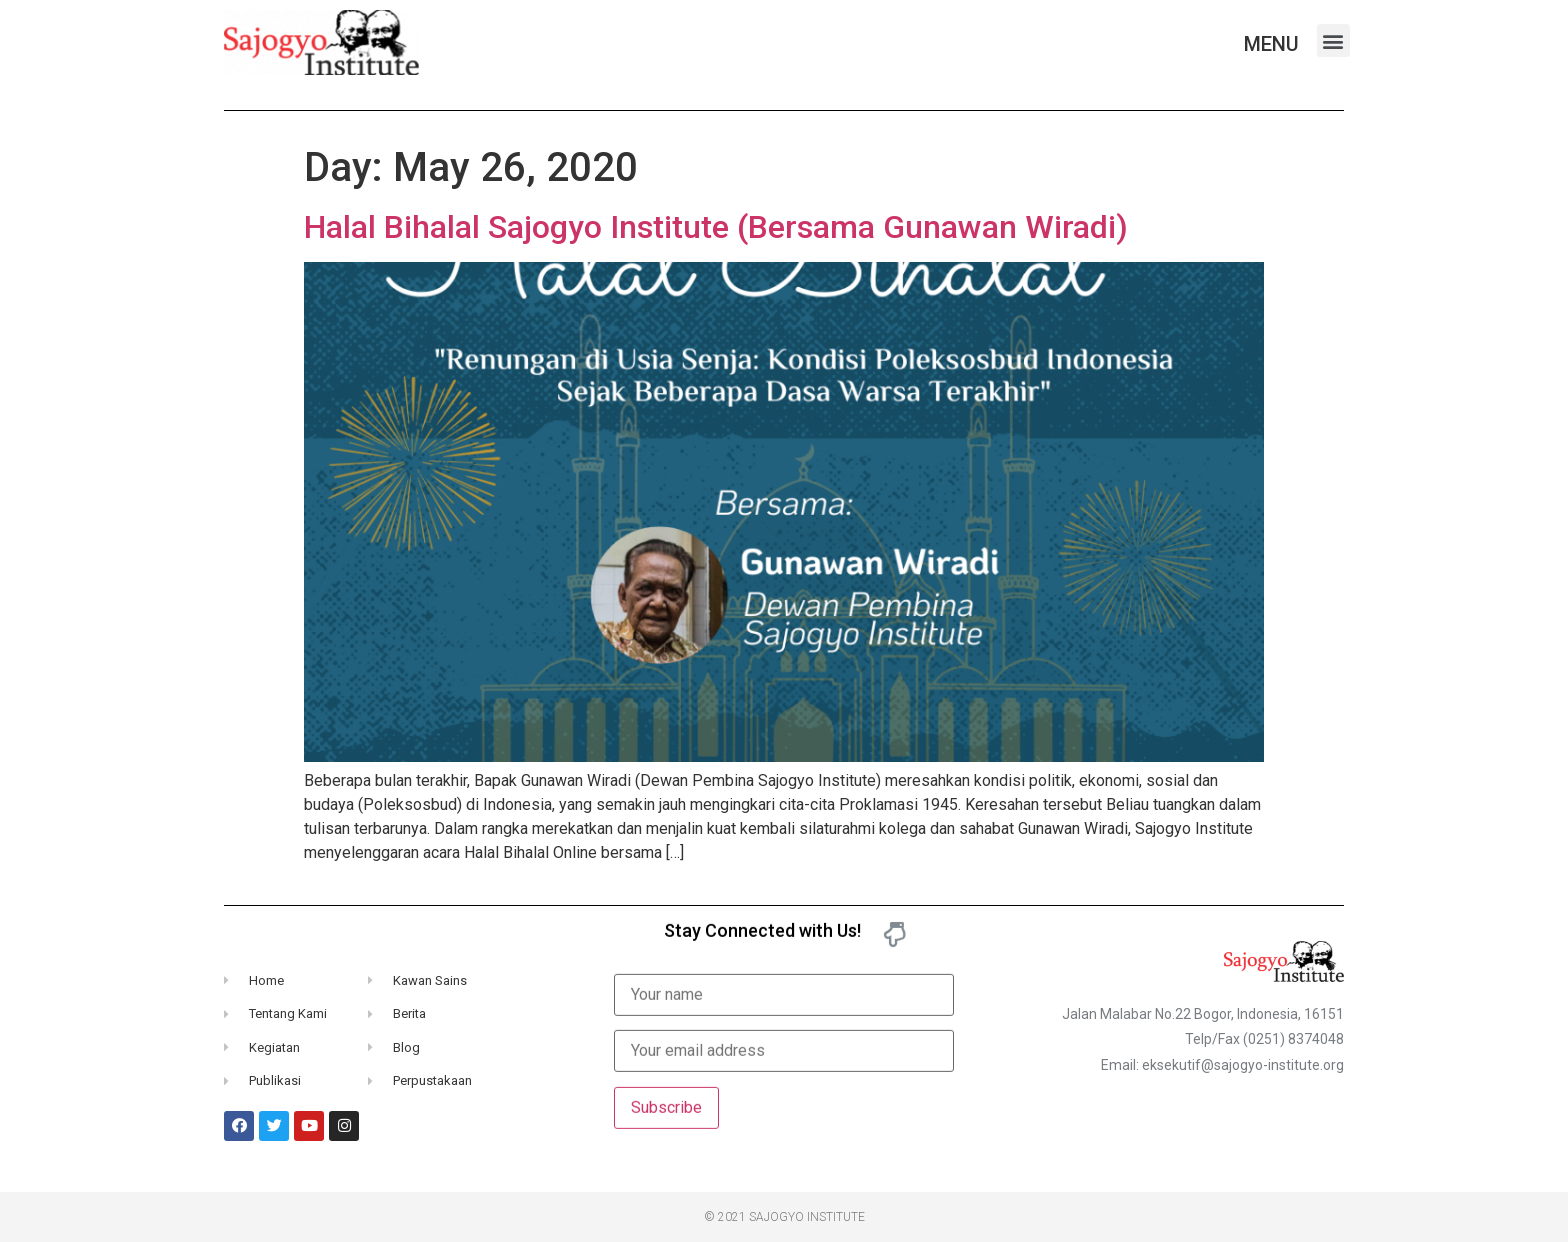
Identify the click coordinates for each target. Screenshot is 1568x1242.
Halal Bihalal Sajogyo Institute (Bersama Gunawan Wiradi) (716, 227)
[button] (1333, 40)
